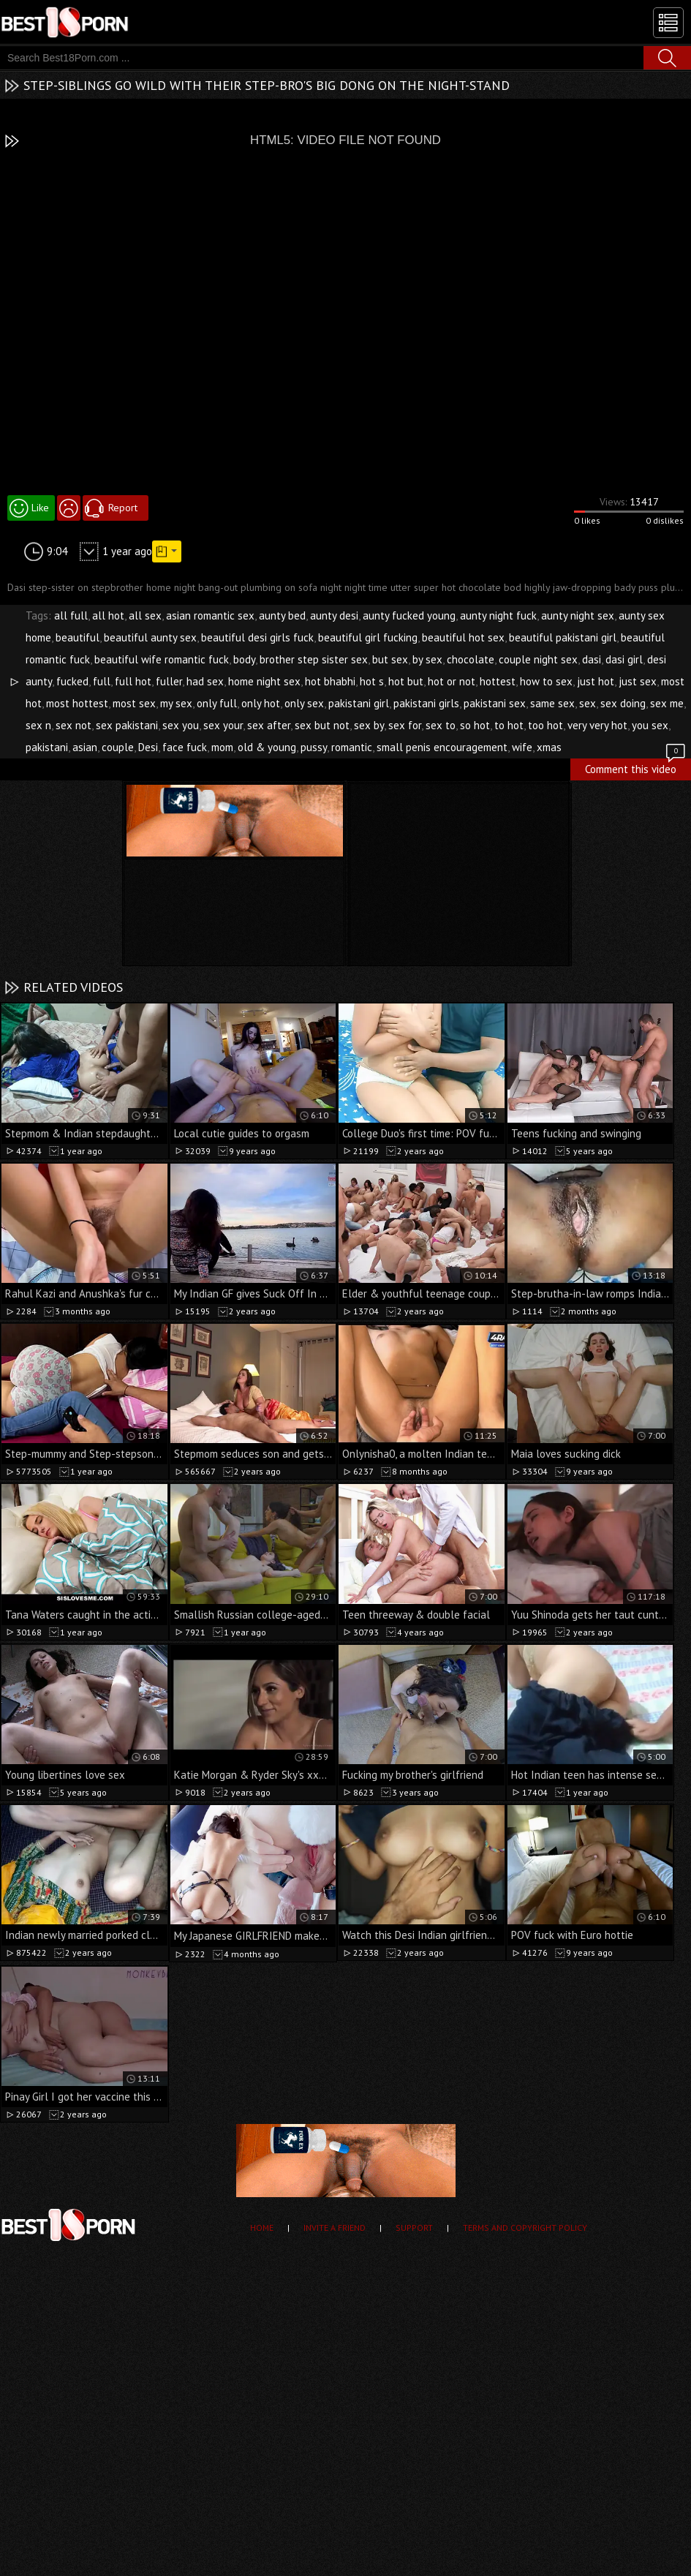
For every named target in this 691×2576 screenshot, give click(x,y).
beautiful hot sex (463, 637)
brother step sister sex (314, 659)
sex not (73, 725)
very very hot (597, 725)
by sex (427, 659)
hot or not (451, 681)
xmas (549, 747)
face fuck (184, 747)
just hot (595, 681)
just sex (638, 681)
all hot (108, 615)
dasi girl (624, 659)
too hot (545, 725)
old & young (267, 747)
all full (71, 615)
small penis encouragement (442, 747)
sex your (223, 725)
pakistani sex (495, 703)
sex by (369, 725)
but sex (390, 659)
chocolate (470, 659)
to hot (509, 725)
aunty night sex (577, 615)
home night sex (264, 681)
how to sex (546, 681)
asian (84, 747)
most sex (134, 703)
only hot (260, 703)
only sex (304, 703)
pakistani (47, 747)
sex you (180, 725)
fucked (72, 681)
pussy (314, 747)
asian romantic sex (210, 615)
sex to (441, 725)
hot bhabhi (330, 681)
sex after (268, 725)
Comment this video (636, 767)
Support (414, 2227)
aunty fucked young (409, 615)
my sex (176, 703)
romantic (351, 747)
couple (118, 747)
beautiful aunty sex (150, 637)
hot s (372, 681)
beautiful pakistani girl (562, 637)
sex (587, 703)
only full (217, 703)
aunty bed (282, 615)
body (244, 659)
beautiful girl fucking (368, 637)
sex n (38, 725)
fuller (169, 681)
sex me (667, 703)
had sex (205, 681)
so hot (475, 725)
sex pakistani (127, 725)
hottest (498, 681)
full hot (133, 681)
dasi (591, 659)
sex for (404, 725)
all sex (145, 615)
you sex (650, 725)
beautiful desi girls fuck (257, 637)
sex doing (623, 703)
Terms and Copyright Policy (525, 2227)
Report (122, 507)
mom (222, 747)
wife (522, 747)
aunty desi (334, 615)
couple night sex (538, 659)
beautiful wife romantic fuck (161, 659)
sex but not (322, 725)
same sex (552, 703)
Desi (148, 747)
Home (261, 2227)
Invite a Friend (334, 2227)
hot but (405, 681)
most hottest (77, 703)
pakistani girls (426, 703)
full (101, 681)
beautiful (77, 637)
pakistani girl (358, 703)
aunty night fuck (498, 615)
